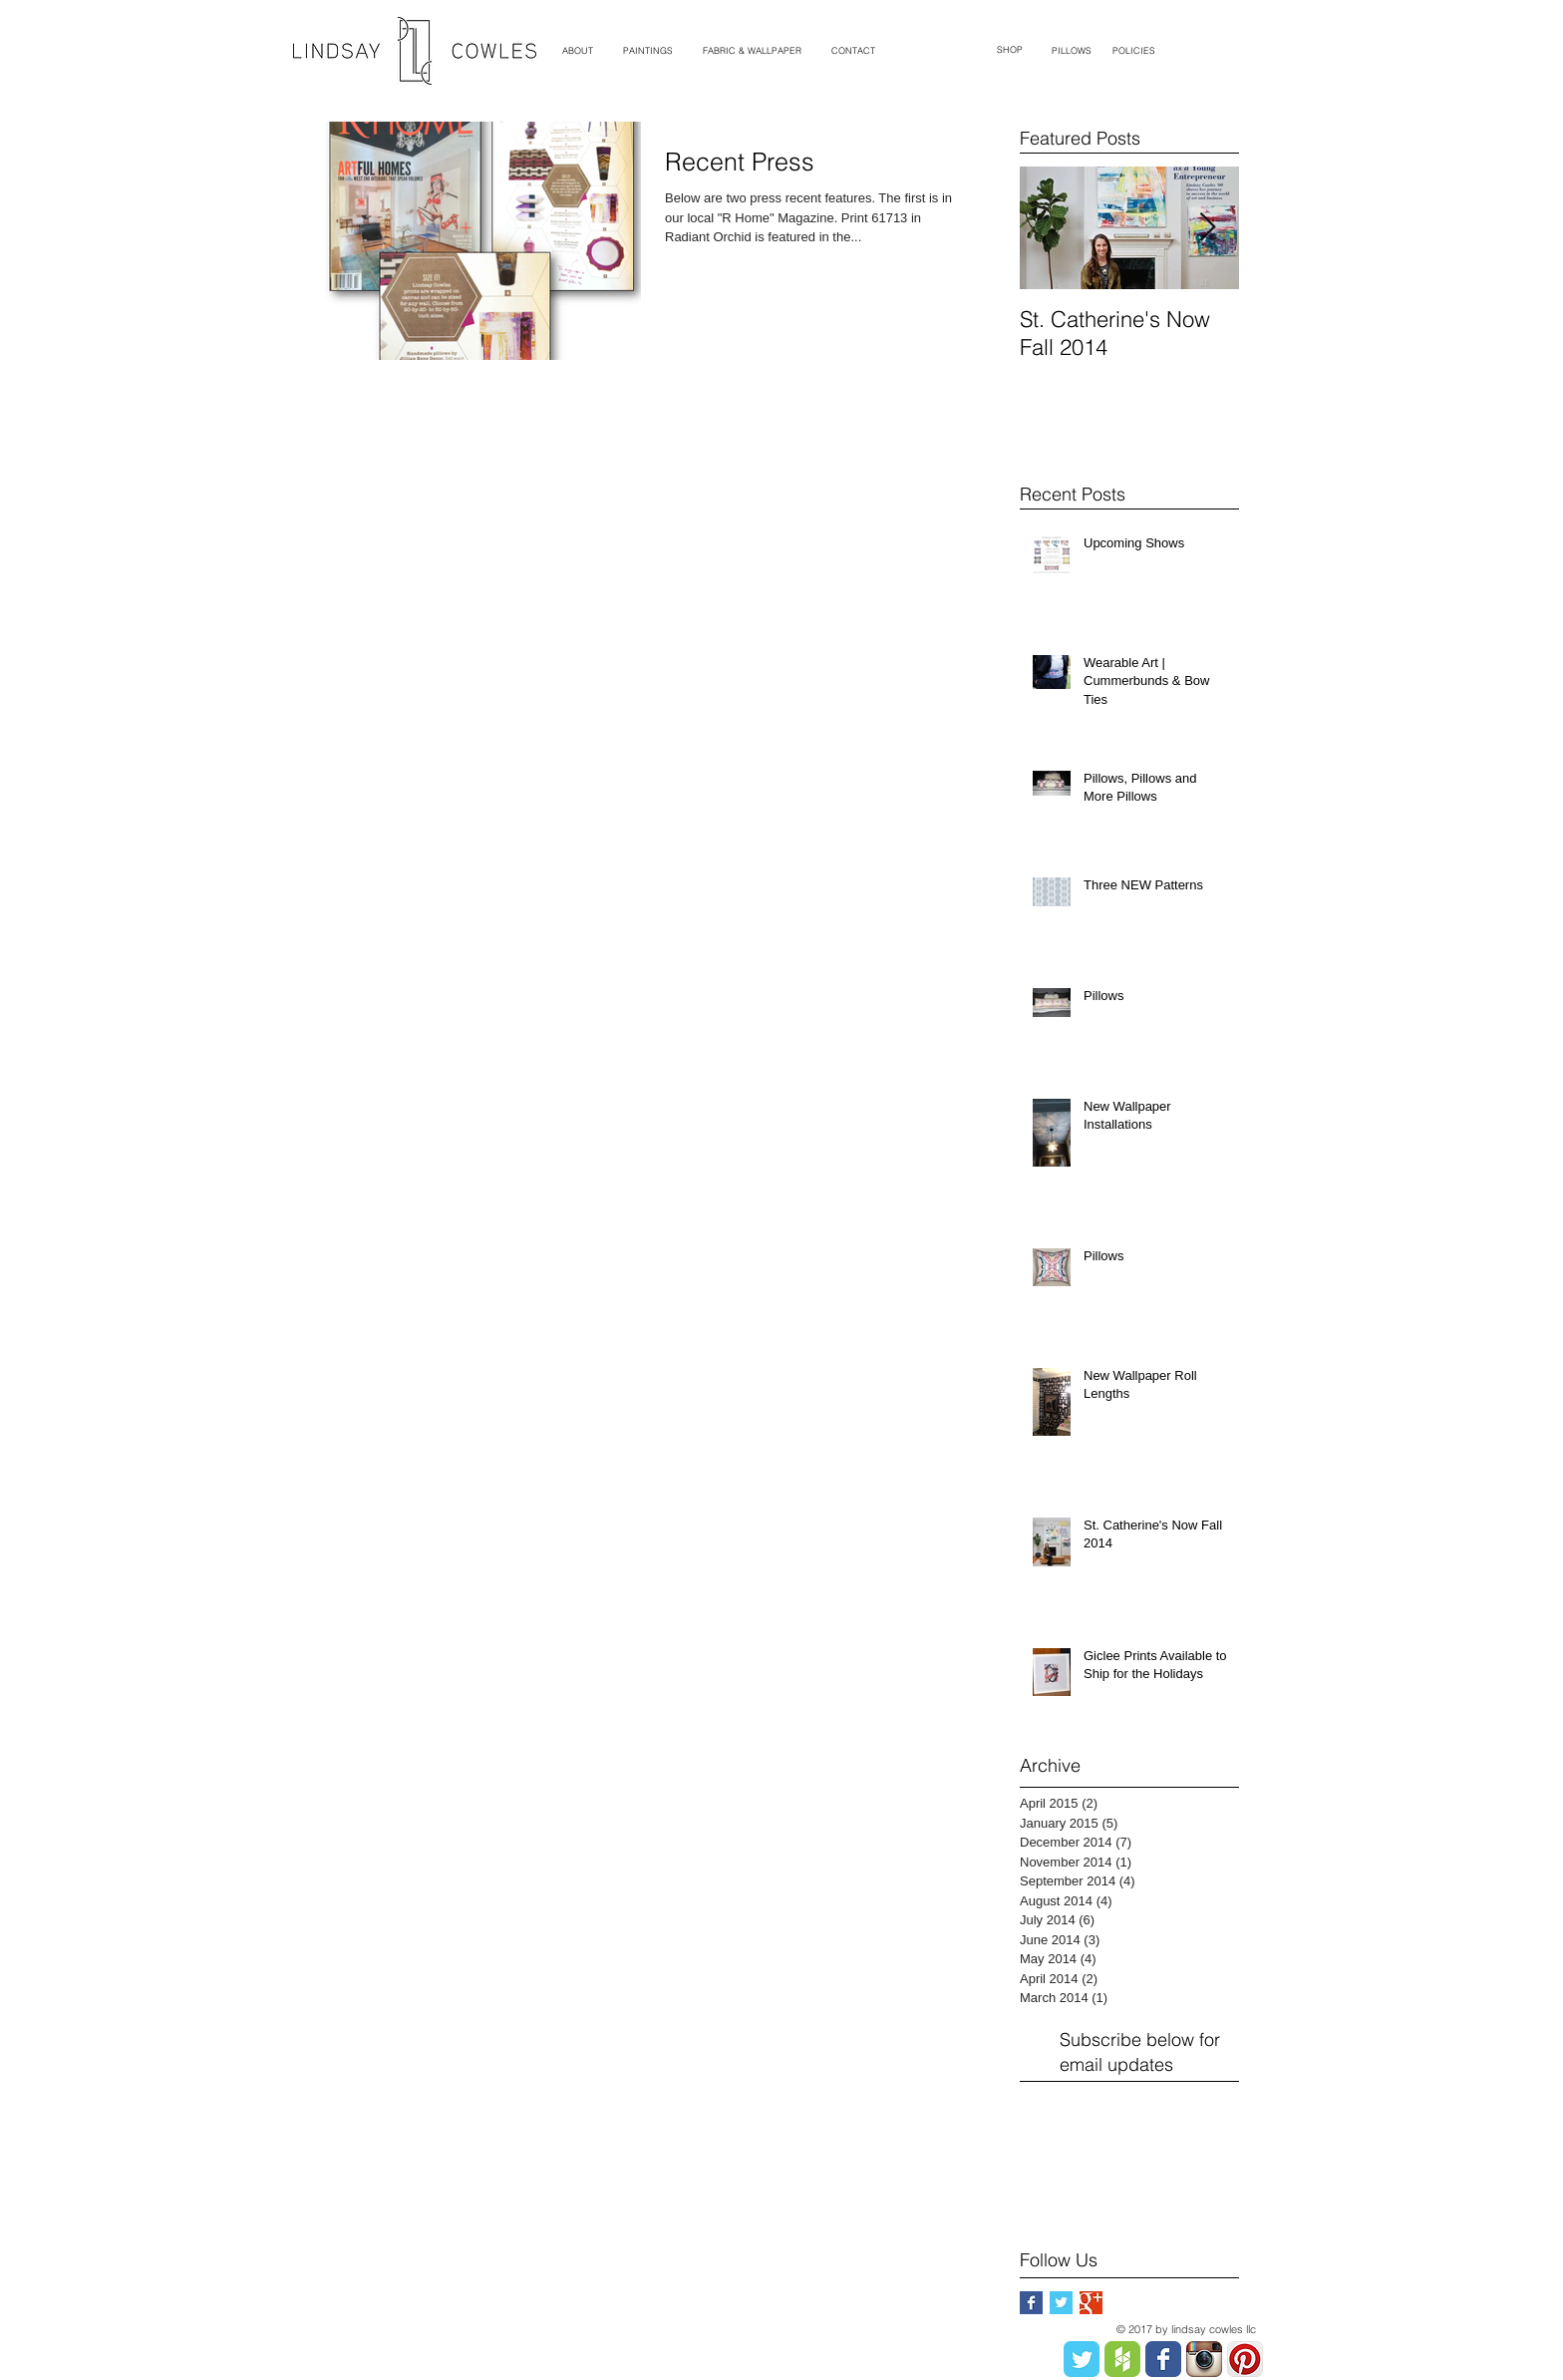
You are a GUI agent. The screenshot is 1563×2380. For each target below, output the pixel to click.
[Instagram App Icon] (1204, 2359)
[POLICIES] (1133, 51)
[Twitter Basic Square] (1061, 2302)
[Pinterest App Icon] (1245, 2359)
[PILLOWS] (1071, 51)
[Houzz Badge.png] (1122, 2359)
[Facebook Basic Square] (1031, 2302)
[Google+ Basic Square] (1091, 2302)
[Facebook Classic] (1163, 2359)
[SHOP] (1010, 50)
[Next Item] (1207, 227)
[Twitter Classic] (1081, 2359)
